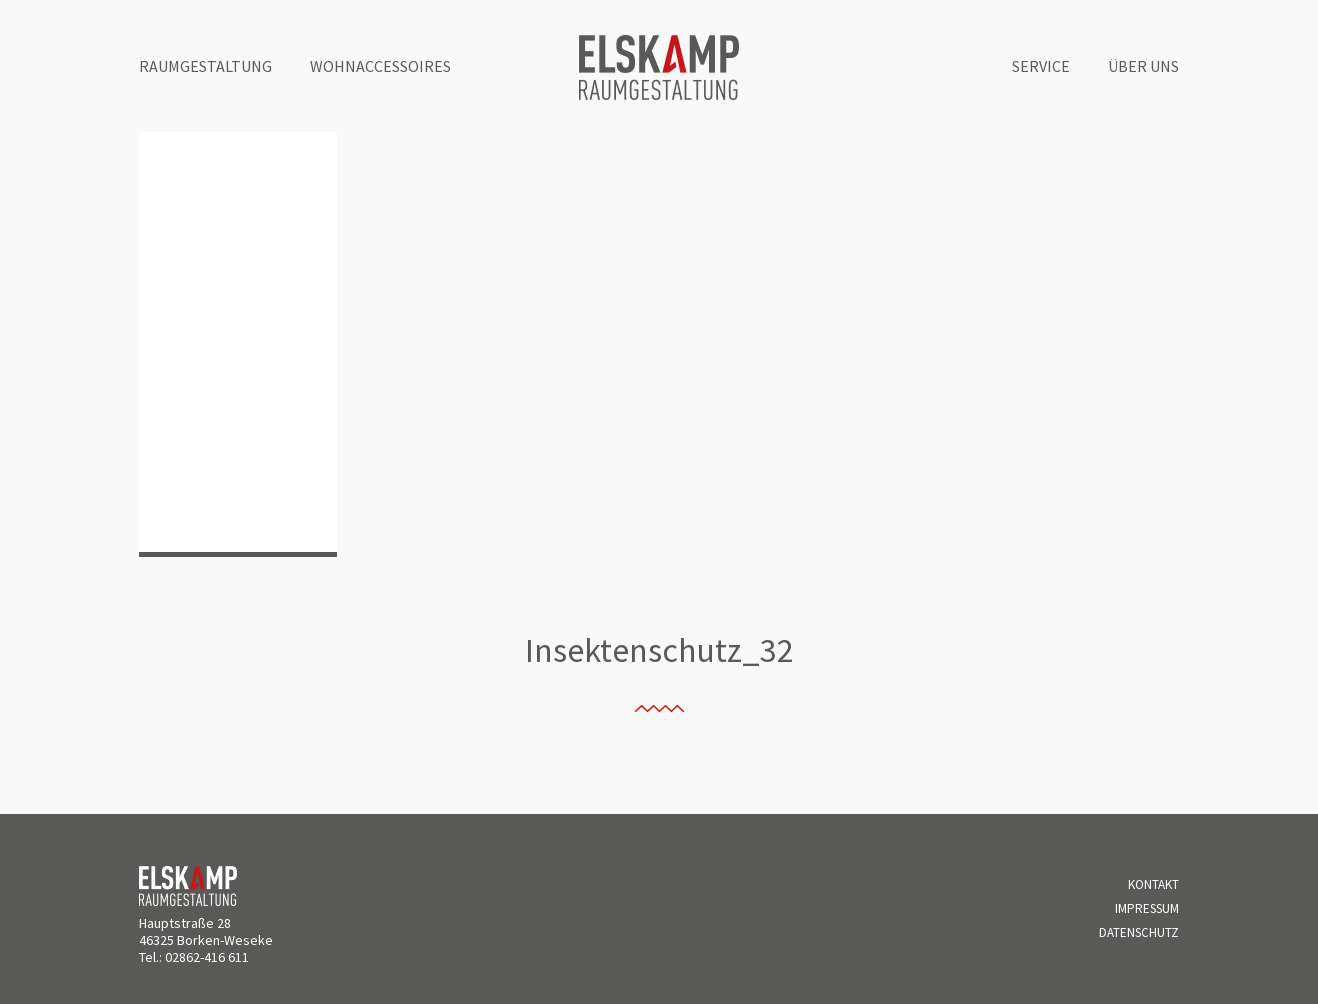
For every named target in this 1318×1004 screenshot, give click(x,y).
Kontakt (1153, 884)
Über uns (1143, 66)
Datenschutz (1139, 932)
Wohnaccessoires (380, 66)
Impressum (1147, 908)
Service (1041, 66)
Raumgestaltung (205, 66)
